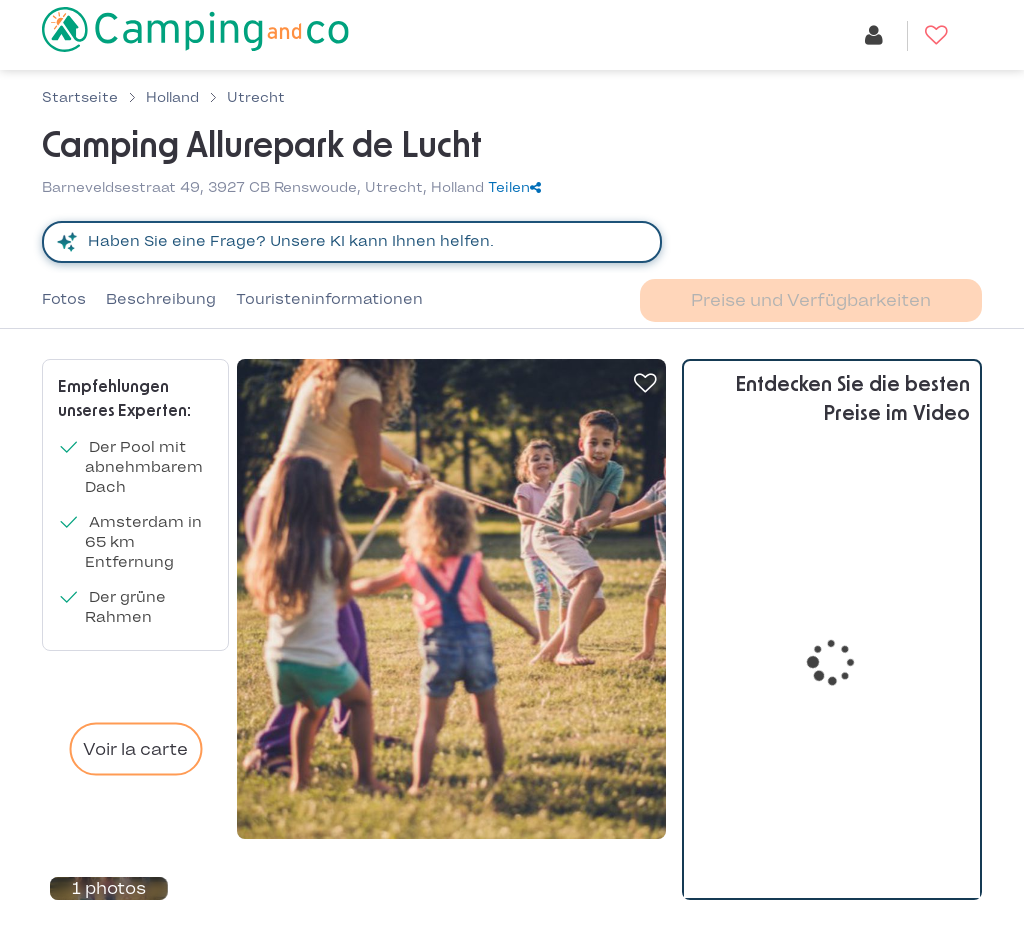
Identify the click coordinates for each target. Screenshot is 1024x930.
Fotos (64, 299)
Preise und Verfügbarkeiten (811, 300)
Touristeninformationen (329, 299)
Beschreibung (161, 299)
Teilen (514, 187)
